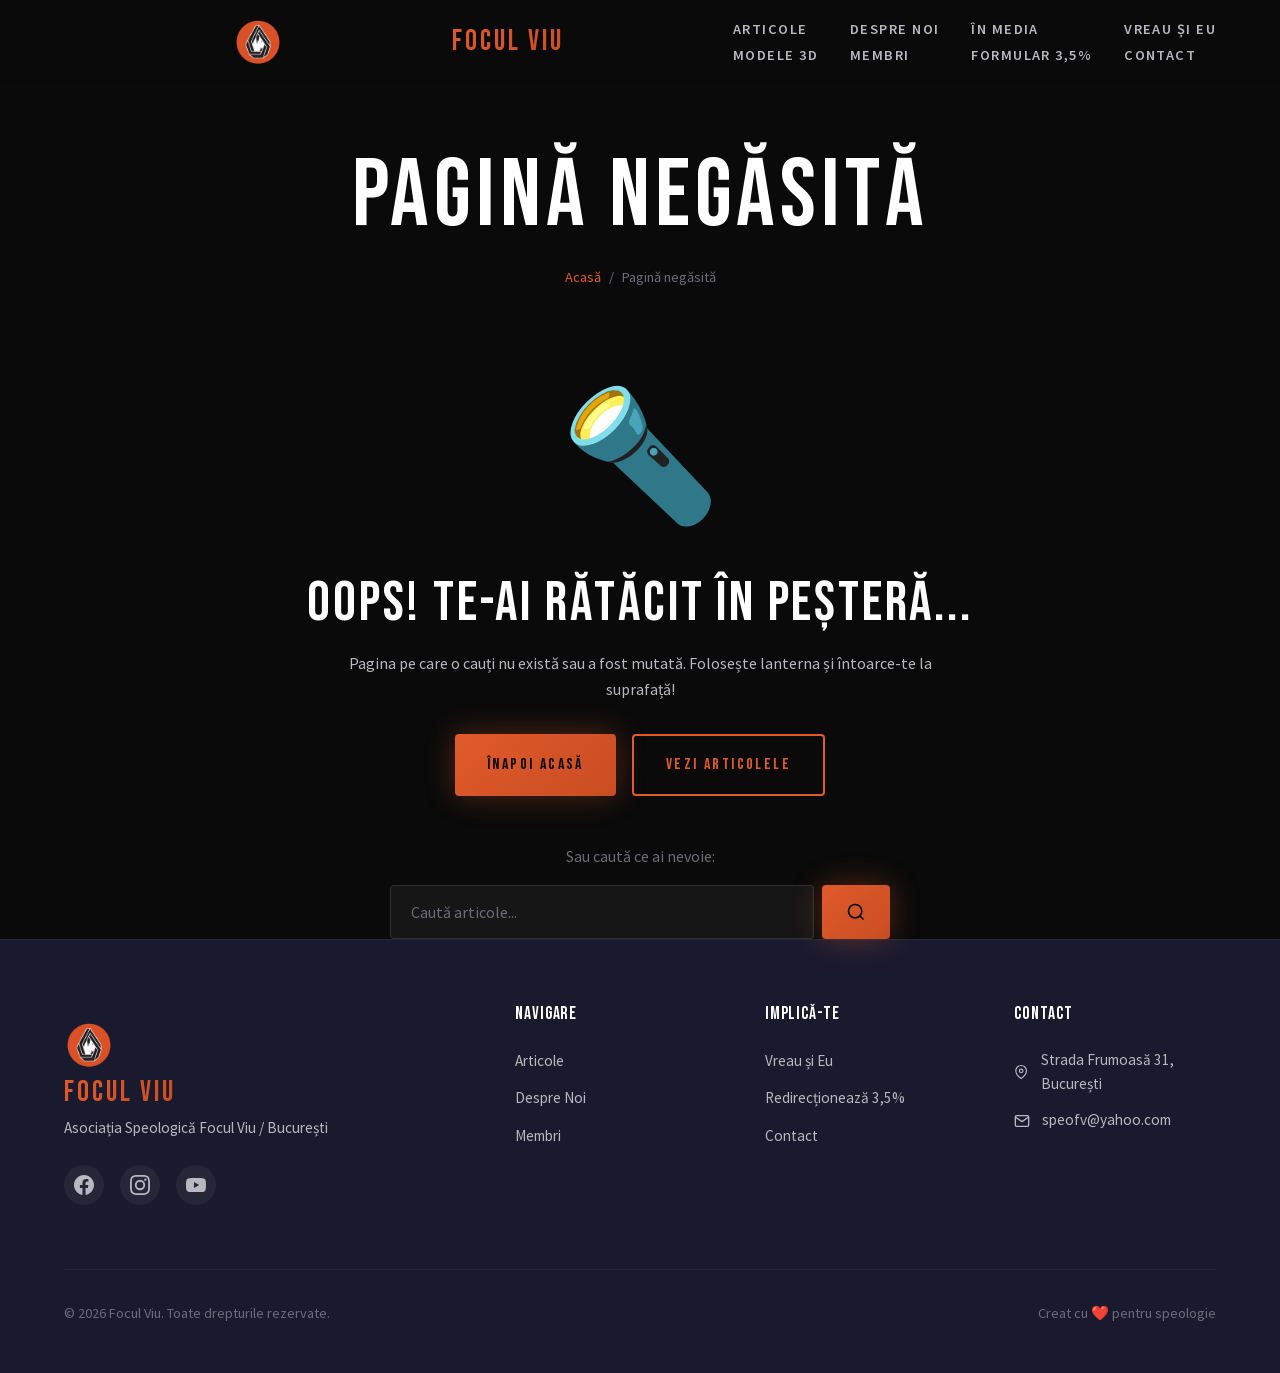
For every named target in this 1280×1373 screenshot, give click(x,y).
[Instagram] (140, 1185)
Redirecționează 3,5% (835, 1097)
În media (1005, 29)
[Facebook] (84, 1185)
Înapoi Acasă (535, 764)
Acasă (583, 277)
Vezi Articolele (728, 764)
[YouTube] (196, 1185)
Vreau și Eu (799, 1060)
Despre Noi (550, 1097)
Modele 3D (775, 55)
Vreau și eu (1170, 29)
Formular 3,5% (1031, 55)
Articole (770, 29)
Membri (880, 55)
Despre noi (894, 29)
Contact (1160, 55)
